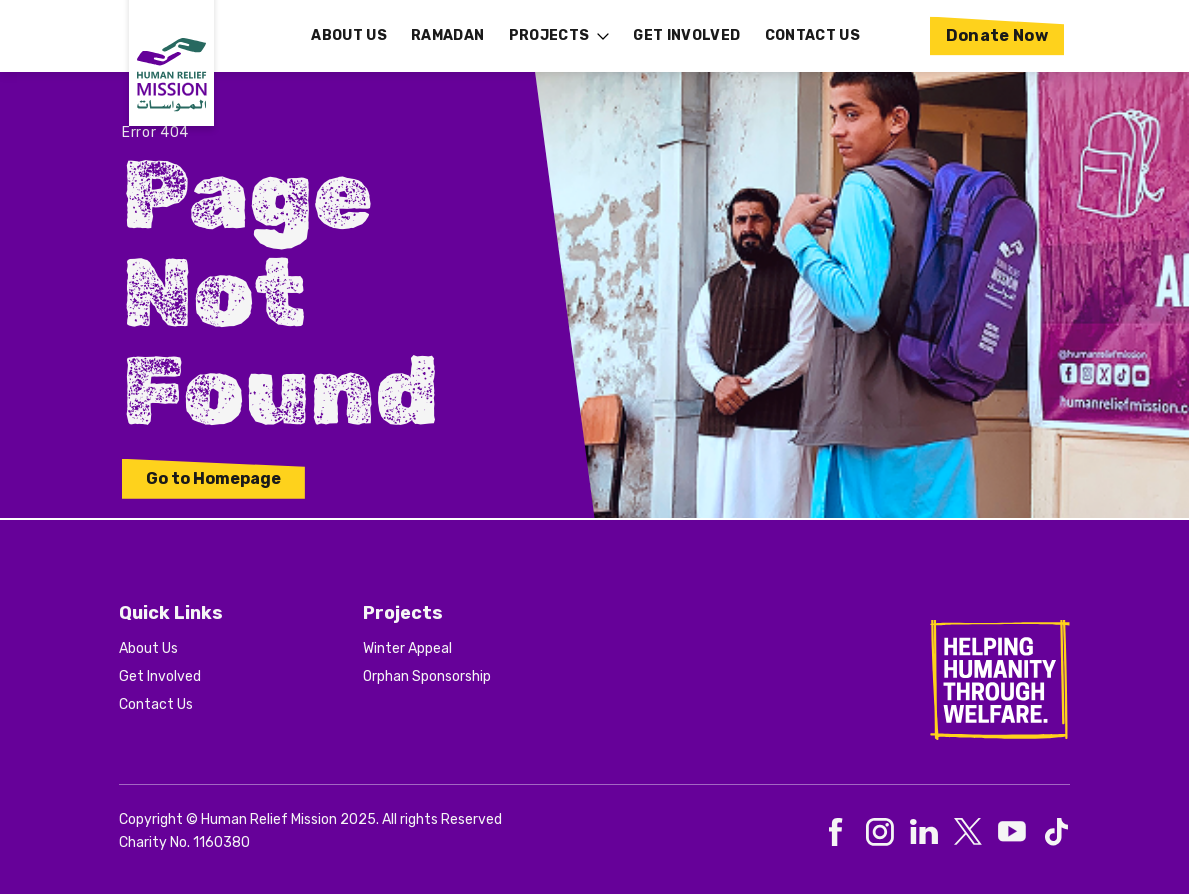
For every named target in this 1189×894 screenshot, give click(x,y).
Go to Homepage (213, 478)
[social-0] (836, 832)
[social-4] (1012, 832)
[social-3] (968, 832)
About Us (148, 648)
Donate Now (997, 35)
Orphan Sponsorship (427, 676)
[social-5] (1056, 832)
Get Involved (160, 676)
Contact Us (156, 704)
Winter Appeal (407, 648)
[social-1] (880, 832)
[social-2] (924, 832)
